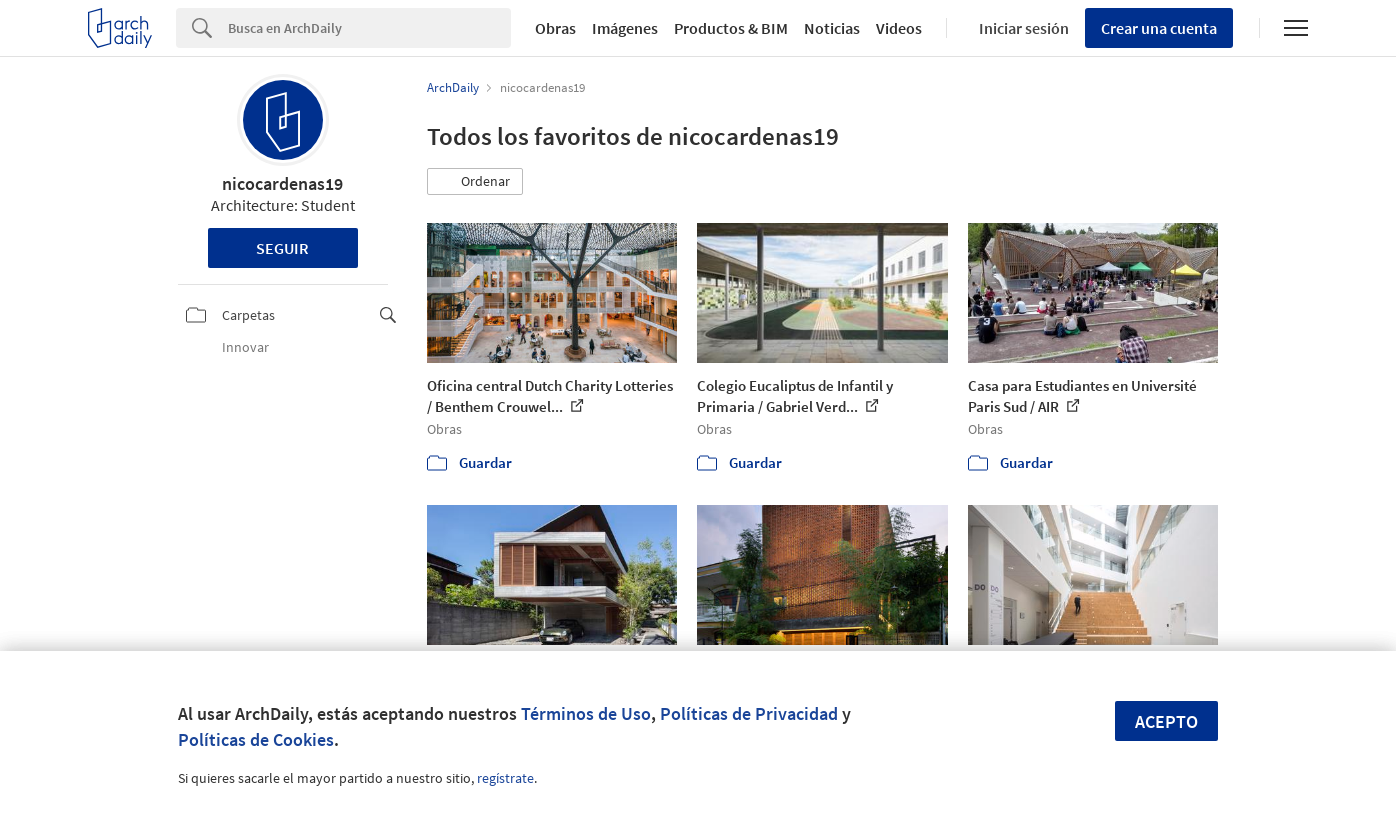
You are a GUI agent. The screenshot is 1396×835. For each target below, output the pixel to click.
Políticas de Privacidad (749, 713)
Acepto (1166, 721)
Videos (899, 28)
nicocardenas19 (282, 183)
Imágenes (625, 28)
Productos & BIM (731, 28)
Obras (555, 28)
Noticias (832, 28)
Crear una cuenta (1159, 28)
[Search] (369, 28)
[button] (475, 182)
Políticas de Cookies (256, 739)
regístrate (505, 778)
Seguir (282, 248)
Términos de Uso (586, 713)
